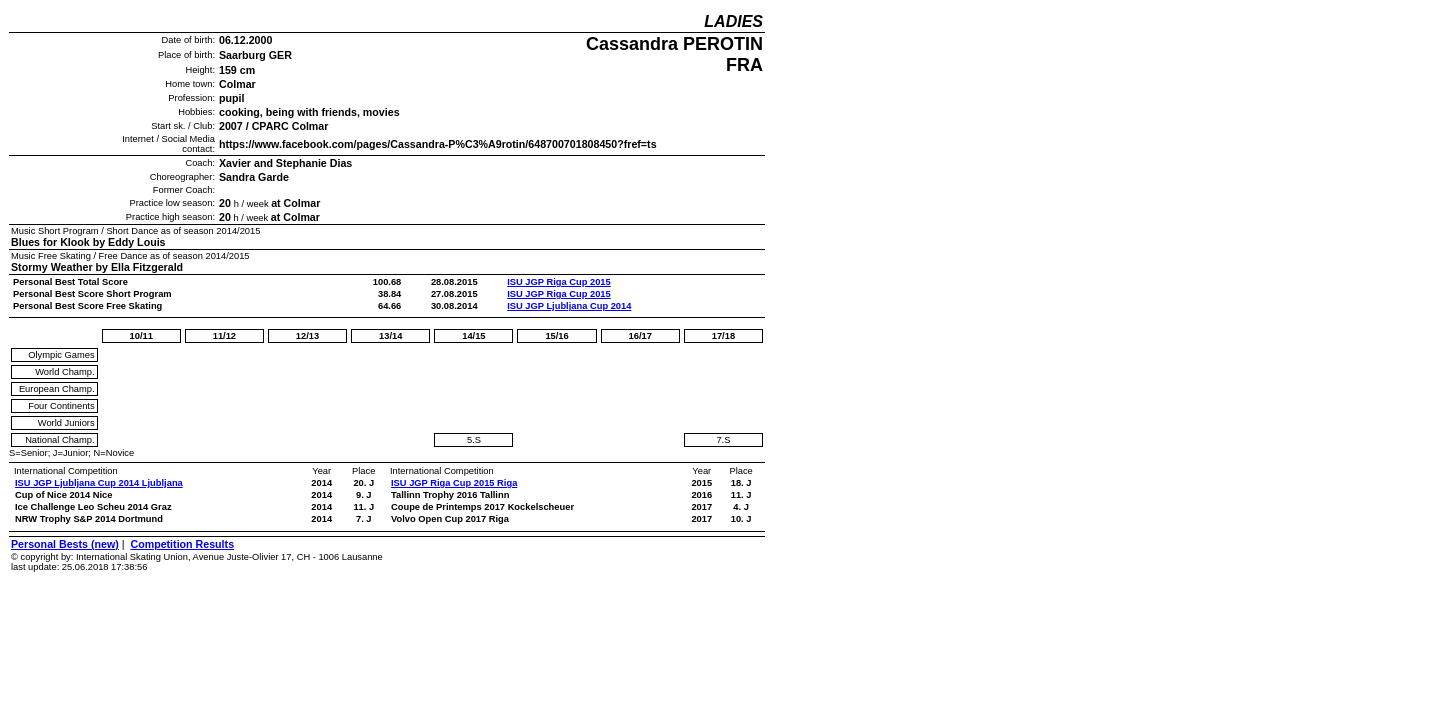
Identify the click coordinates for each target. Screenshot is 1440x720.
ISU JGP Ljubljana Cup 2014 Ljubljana (99, 483)
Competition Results (182, 544)
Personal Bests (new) (65, 544)
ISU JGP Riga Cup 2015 (559, 282)
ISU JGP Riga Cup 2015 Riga (454, 483)
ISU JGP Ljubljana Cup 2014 (569, 306)
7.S (723, 440)
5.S (474, 440)
